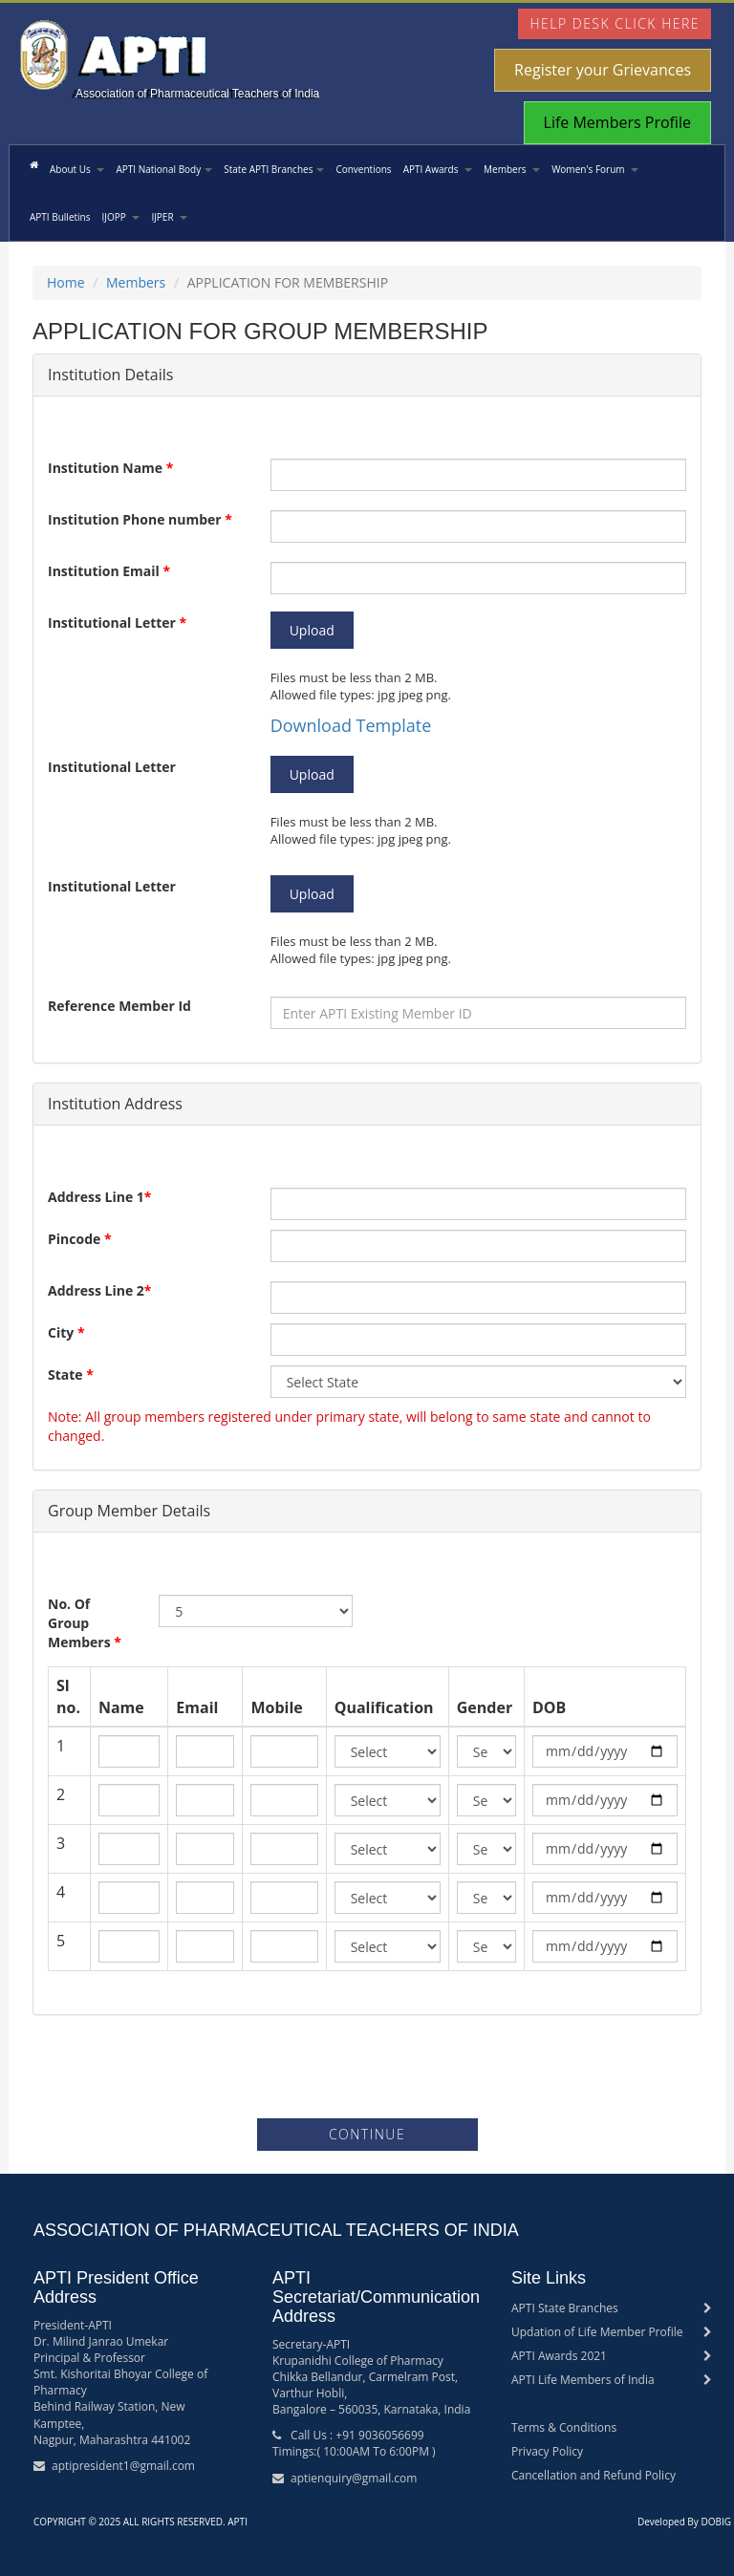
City (66, 1332)
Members (512, 169)
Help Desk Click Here (614, 23)
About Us (77, 169)
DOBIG (716, 2521)
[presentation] (367, 2071)
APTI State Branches (564, 2308)
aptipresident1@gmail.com (123, 2466)
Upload (312, 630)
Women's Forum (594, 169)
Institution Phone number (140, 519)
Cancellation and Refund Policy (593, 2475)
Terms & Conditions (563, 2427)
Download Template (351, 725)
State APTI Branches (274, 169)
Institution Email (109, 571)
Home (66, 282)
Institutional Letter (117, 622)
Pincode (80, 1239)
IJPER (169, 217)
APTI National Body (164, 169)
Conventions (363, 169)
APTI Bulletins (60, 217)
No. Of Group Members (84, 1623)
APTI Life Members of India (583, 2380)
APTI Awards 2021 (559, 2356)
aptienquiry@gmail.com (354, 2478)
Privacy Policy (547, 2451)
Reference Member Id (119, 1006)
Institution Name (110, 468)
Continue (367, 2134)
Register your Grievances (602, 69)
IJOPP (120, 217)
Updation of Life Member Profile (597, 2332)
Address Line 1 (100, 1197)
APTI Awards (437, 169)
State (71, 1374)
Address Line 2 (100, 1290)
